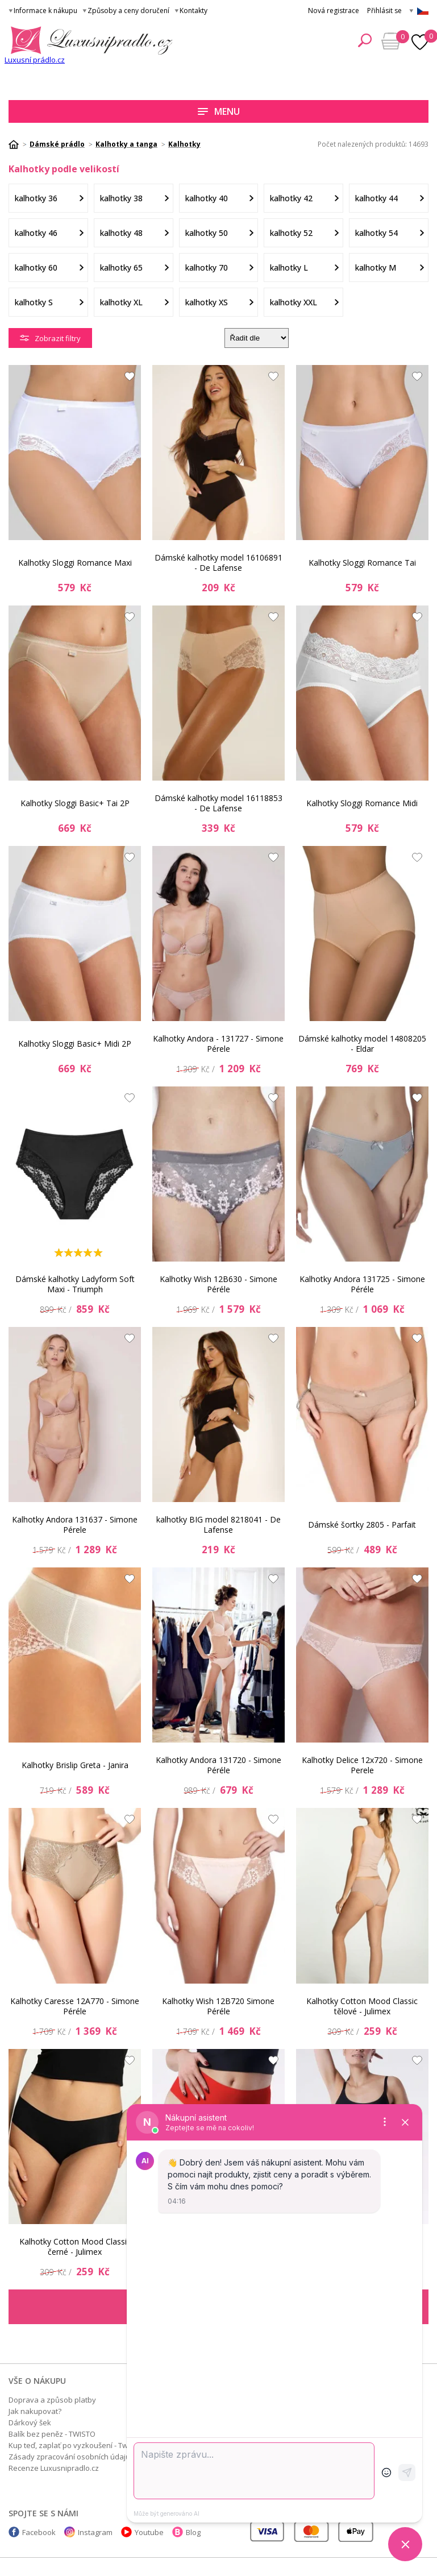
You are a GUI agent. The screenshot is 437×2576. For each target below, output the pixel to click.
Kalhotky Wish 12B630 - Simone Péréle (218, 1284)
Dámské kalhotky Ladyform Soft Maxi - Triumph (75, 1284)
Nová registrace (333, 10)
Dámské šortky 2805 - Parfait (362, 1524)
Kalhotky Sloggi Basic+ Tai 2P (75, 803)
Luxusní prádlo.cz (35, 60)
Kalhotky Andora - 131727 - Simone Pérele (218, 1043)
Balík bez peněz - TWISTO (52, 2434)
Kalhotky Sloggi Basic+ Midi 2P (74, 1043)
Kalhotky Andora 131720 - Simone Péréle (218, 1765)
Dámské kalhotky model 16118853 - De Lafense (218, 803)
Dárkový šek (30, 2422)
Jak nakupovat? (35, 2411)
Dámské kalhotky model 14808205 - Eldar (362, 1043)
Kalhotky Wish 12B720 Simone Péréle (218, 2006)
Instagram (95, 2532)
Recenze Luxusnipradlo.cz (54, 2468)
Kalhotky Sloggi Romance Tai (362, 562)
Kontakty (193, 10)
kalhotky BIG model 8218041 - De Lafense (218, 1524)
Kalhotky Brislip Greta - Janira (75, 1765)
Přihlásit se (384, 10)
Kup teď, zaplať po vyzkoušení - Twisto (74, 2445)
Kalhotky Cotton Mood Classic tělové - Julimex (362, 2006)
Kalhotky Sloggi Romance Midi (362, 803)
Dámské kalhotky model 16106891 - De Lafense (218, 562)
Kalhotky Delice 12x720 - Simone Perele (362, 1765)
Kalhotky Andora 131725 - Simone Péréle (362, 1284)
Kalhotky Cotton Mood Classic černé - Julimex (75, 2246)
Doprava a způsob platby (52, 2400)
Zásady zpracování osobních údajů (69, 2456)
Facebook (39, 2532)
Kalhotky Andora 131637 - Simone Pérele (75, 1524)
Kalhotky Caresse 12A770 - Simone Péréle (74, 2006)
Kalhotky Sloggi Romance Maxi (75, 562)
